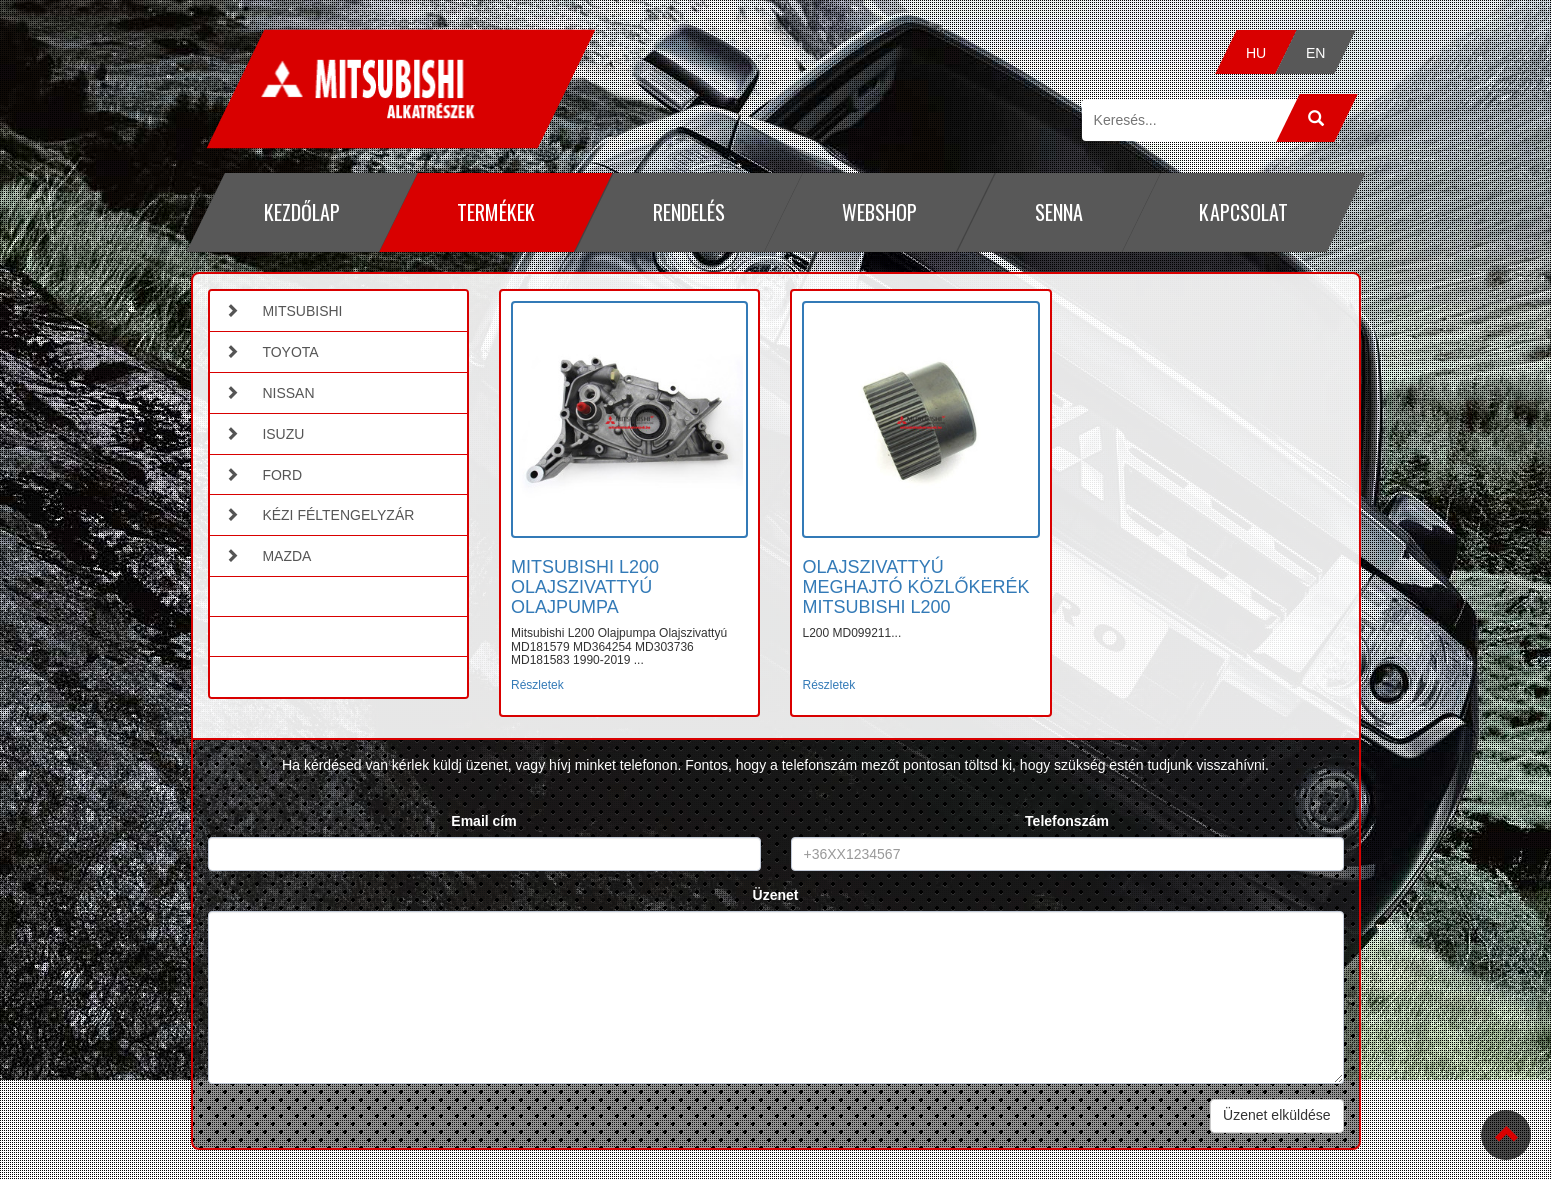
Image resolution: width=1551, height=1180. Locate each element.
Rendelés (688, 212)
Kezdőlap (301, 212)
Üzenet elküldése (1276, 1115)
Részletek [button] (537, 685)
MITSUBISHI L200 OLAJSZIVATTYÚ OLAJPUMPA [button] (585, 587)
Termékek (496, 212)
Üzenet (776, 895)
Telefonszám (1067, 821)
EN (1316, 53)
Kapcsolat (1243, 212)
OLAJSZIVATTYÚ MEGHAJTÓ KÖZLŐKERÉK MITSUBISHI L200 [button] (915, 587)
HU (1256, 53)
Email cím (483, 821)
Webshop (879, 212)
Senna (1058, 212)
